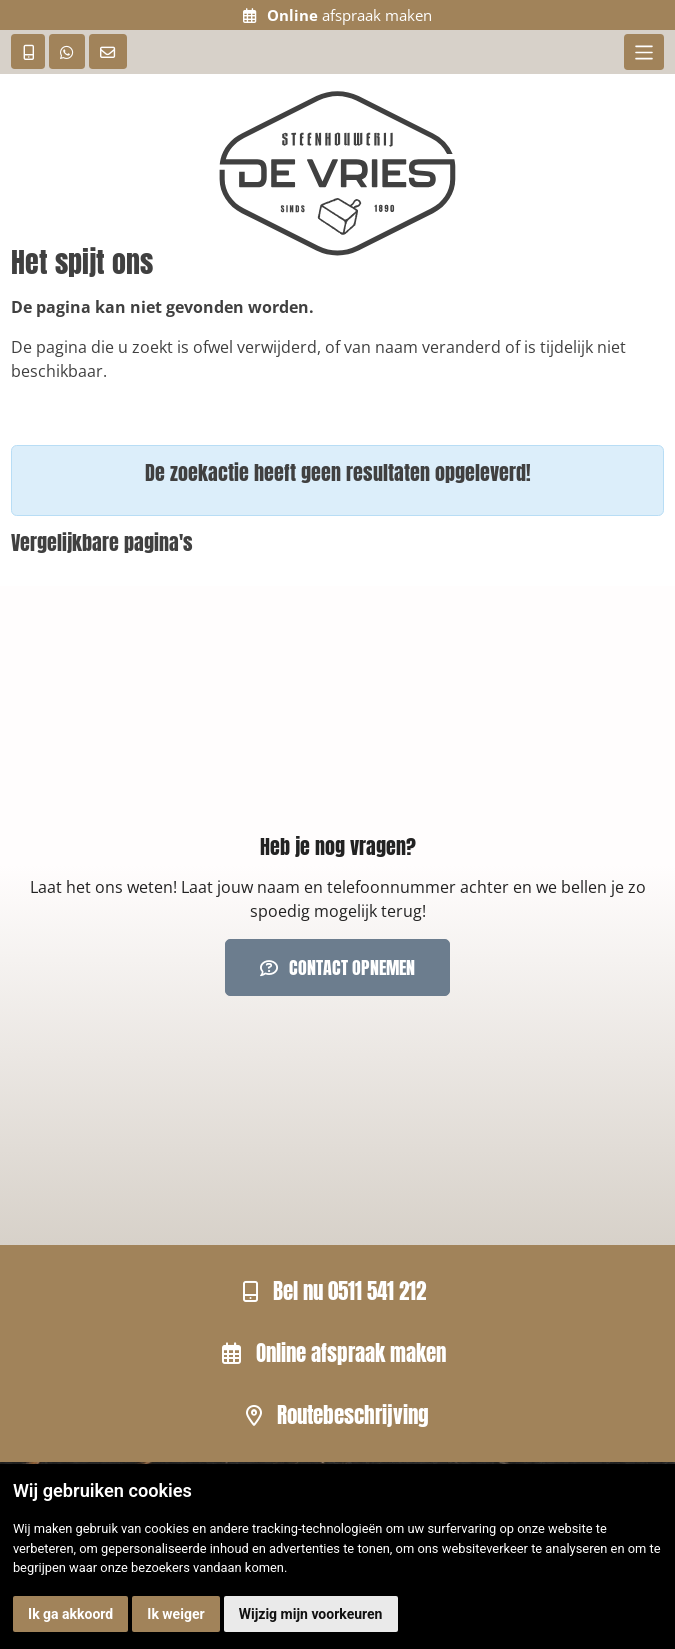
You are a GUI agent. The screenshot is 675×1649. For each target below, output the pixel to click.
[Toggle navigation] (643, 52)
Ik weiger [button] (175, 1614)
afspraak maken (338, 15)
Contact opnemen (338, 967)
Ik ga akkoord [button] (70, 1614)
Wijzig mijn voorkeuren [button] (311, 1614)
